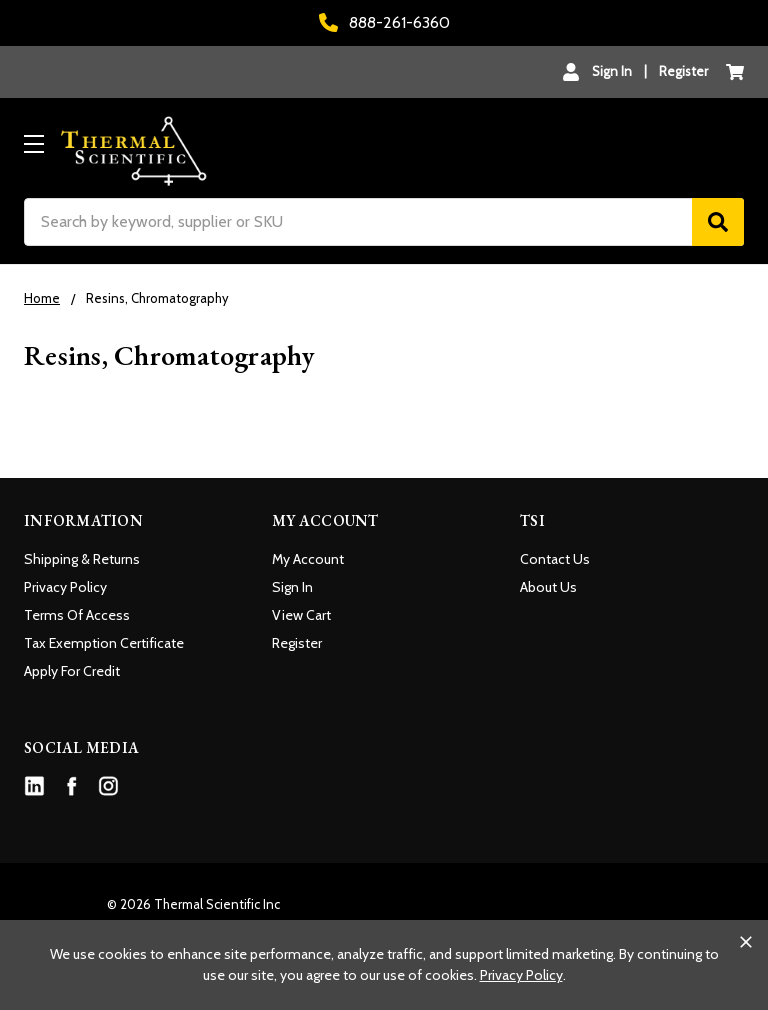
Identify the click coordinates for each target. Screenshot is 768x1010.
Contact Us (555, 559)
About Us (548, 587)
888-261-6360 (384, 22)
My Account (308, 559)
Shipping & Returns (82, 559)
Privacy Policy (65, 587)
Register (683, 71)
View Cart (301, 615)
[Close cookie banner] (746, 942)
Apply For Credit (72, 671)
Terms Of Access (77, 615)
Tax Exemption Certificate (104, 643)
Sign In (292, 587)
